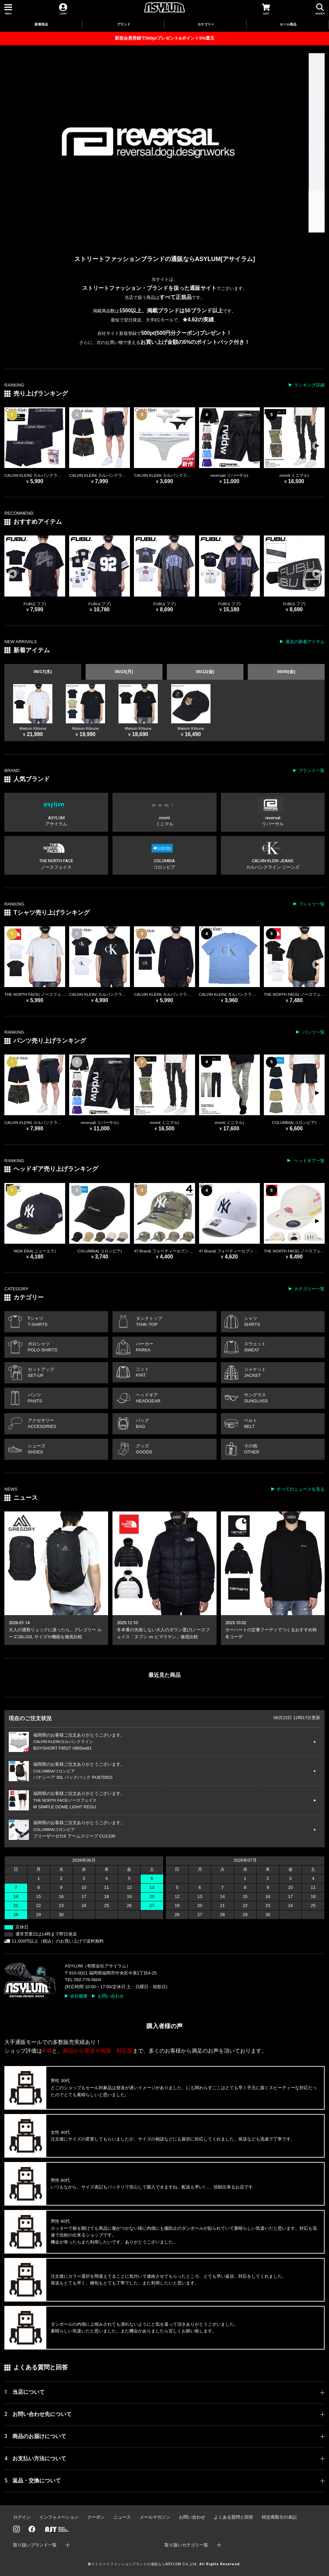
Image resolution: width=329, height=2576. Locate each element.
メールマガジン (155, 2517)
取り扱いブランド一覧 (35, 2544)
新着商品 (41, 24)
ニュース (122, 2517)
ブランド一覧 (311, 770)
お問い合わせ (111, 1996)
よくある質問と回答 (233, 2517)
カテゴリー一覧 (309, 1288)
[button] (316, 445)
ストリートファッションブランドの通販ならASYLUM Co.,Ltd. (144, 2564)
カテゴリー (205, 24)
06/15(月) (124, 671)
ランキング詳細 (309, 385)
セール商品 (288, 24)
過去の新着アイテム (305, 641)
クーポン (96, 2517)
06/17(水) (43, 671)
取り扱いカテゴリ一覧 (186, 2544)
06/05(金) (286, 671)
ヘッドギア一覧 (309, 1160)
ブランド (123, 24)
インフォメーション (59, 2517)
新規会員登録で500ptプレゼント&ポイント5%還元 (164, 38)
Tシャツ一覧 (312, 904)
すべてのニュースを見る (301, 1489)
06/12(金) (205, 671)
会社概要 (79, 1996)
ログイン (22, 2517)
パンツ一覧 (313, 1032)
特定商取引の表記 (279, 2517)
